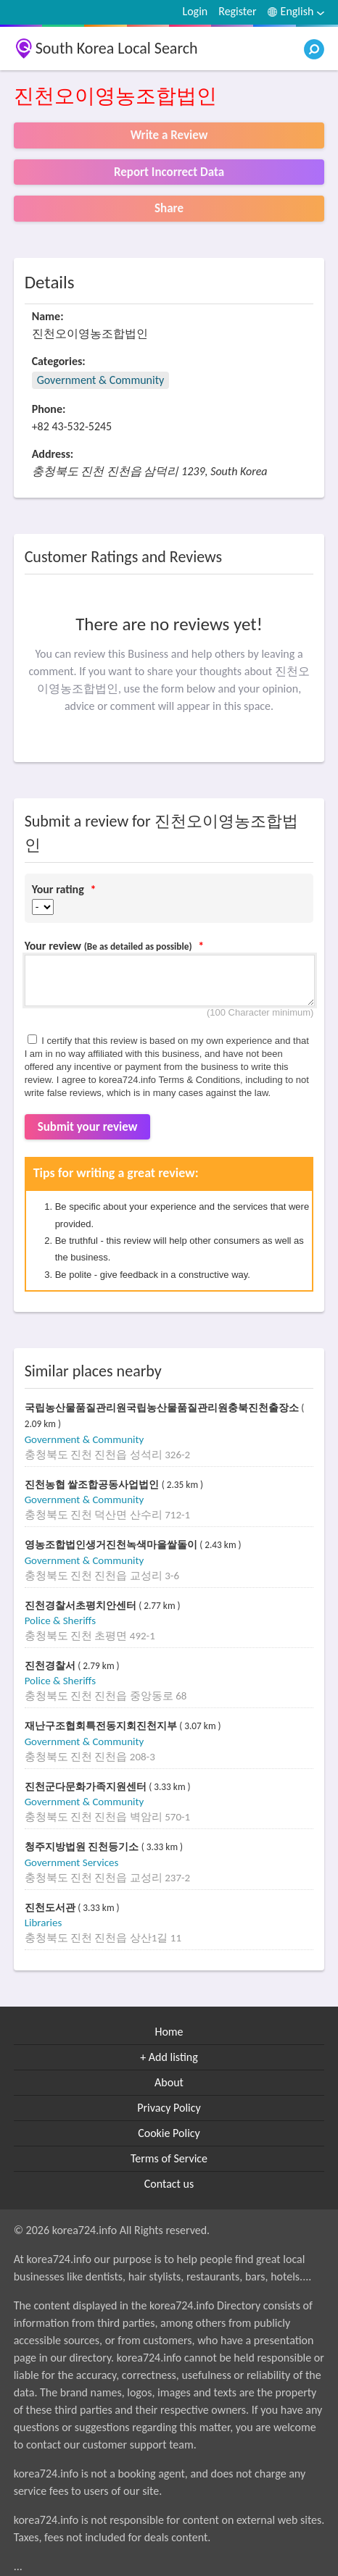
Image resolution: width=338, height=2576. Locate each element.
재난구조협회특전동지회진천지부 (102, 1725)
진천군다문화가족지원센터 (87, 1786)
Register (237, 11)
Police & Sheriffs (60, 1620)
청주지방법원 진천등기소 (83, 1846)
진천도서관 (51, 1907)
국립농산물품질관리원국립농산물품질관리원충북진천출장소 (163, 1407)
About (169, 2082)
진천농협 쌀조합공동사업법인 (93, 1484)
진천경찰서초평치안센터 (82, 1605)
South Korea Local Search (117, 48)
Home (168, 2031)
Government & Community (101, 380)
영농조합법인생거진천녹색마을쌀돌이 (112, 1544)
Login (194, 11)
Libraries (43, 1922)
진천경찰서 (51, 1665)
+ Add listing (169, 2057)
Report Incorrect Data (169, 172)
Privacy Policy (169, 2108)
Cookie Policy (169, 2133)
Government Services (72, 1862)
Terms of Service (169, 2158)
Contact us (169, 2184)
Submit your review (88, 1126)
